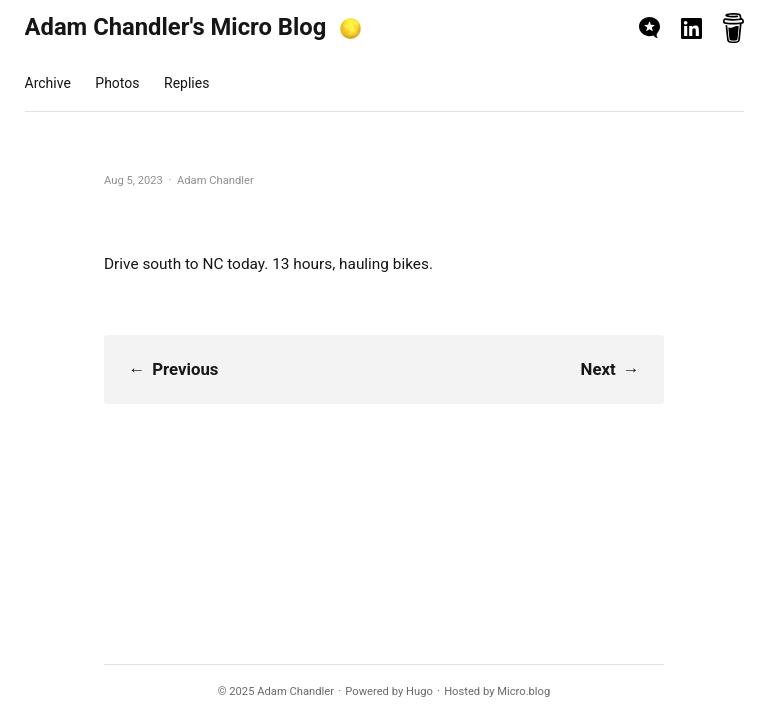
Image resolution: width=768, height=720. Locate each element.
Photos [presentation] (117, 83)
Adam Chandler (295, 691)
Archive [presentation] (48, 83)
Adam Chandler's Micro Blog (176, 27)
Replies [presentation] (186, 83)
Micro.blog (523, 691)
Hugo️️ (419, 691)
